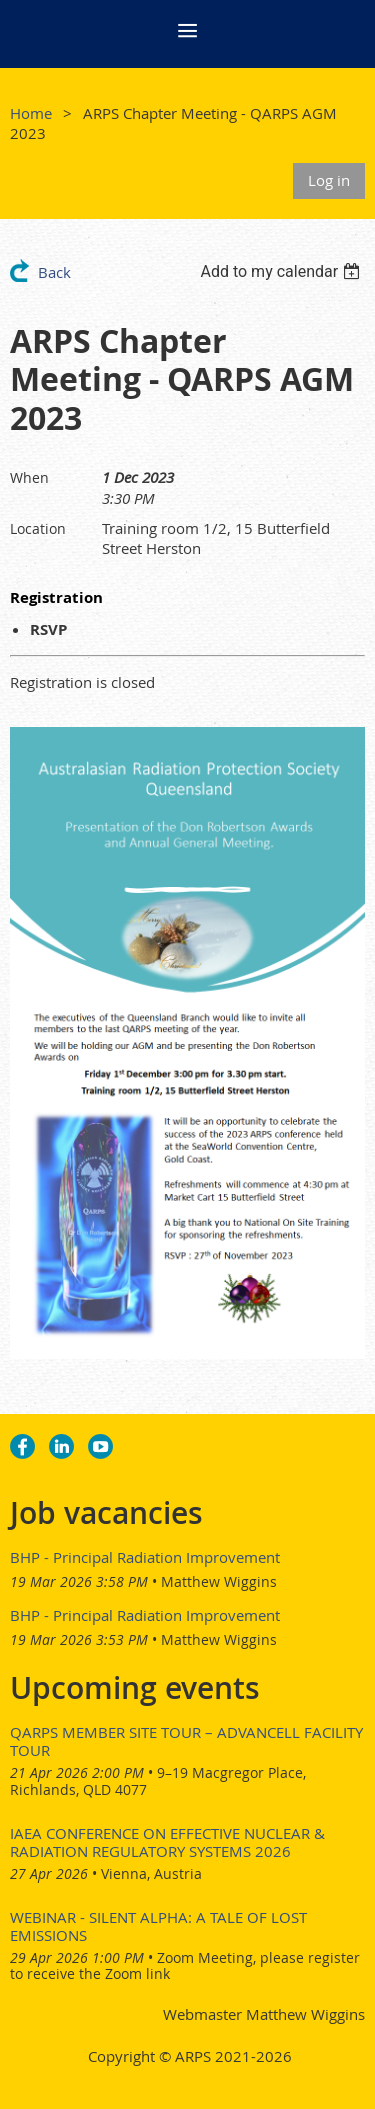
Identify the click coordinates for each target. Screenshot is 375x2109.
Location (38, 528)
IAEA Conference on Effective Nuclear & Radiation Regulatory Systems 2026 (167, 1842)
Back (54, 272)
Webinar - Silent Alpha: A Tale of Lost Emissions (158, 1926)
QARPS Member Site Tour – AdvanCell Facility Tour (186, 1741)
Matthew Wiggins (219, 1581)
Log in (329, 180)
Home (31, 113)
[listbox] (282, 271)
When (29, 477)
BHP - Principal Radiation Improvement (145, 1557)
